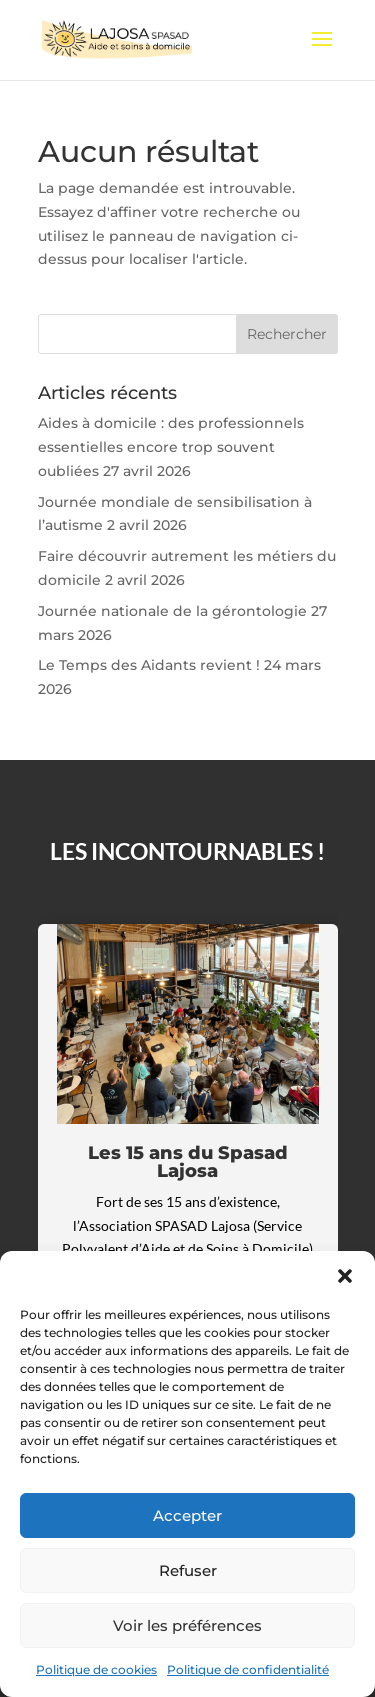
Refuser (188, 1570)
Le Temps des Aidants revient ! (149, 665)
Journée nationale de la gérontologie (172, 611)
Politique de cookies (96, 1669)
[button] (345, 1276)
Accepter (187, 1515)
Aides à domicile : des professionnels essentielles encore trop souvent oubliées (171, 447)
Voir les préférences (187, 1625)
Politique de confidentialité (248, 1669)
